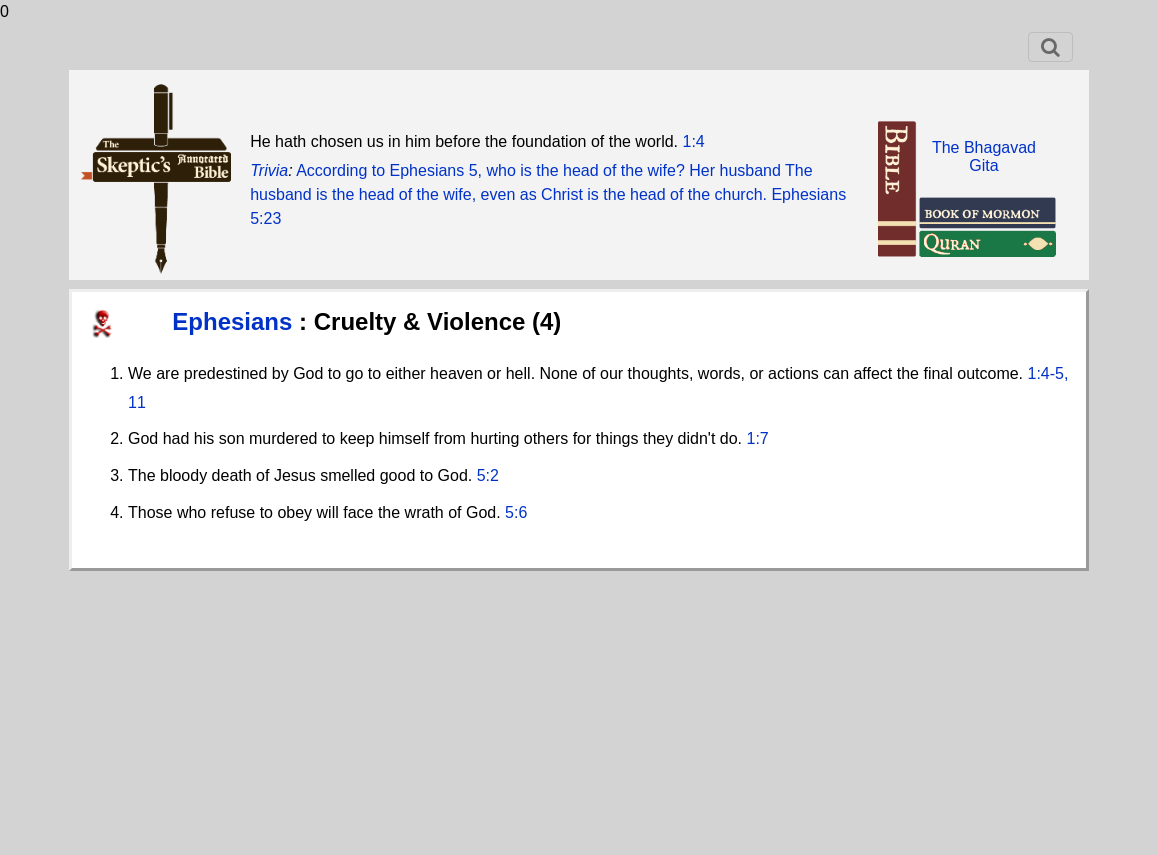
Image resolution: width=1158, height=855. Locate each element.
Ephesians (235, 321)
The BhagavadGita (984, 156)
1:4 (694, 141)
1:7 (758, 438)
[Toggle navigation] (1050, 47)
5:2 (488, 475)
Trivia (269, 170)
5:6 (516, 512)
